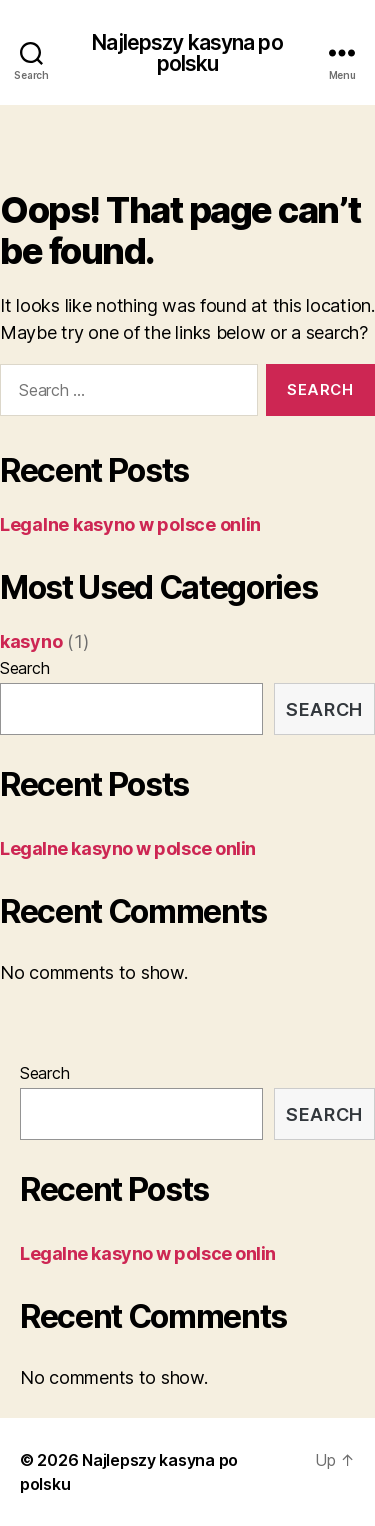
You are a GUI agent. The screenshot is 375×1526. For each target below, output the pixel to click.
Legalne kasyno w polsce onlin (130, 524)
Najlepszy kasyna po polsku (187, 53)
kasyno (31, 641)
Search (24, 668)
